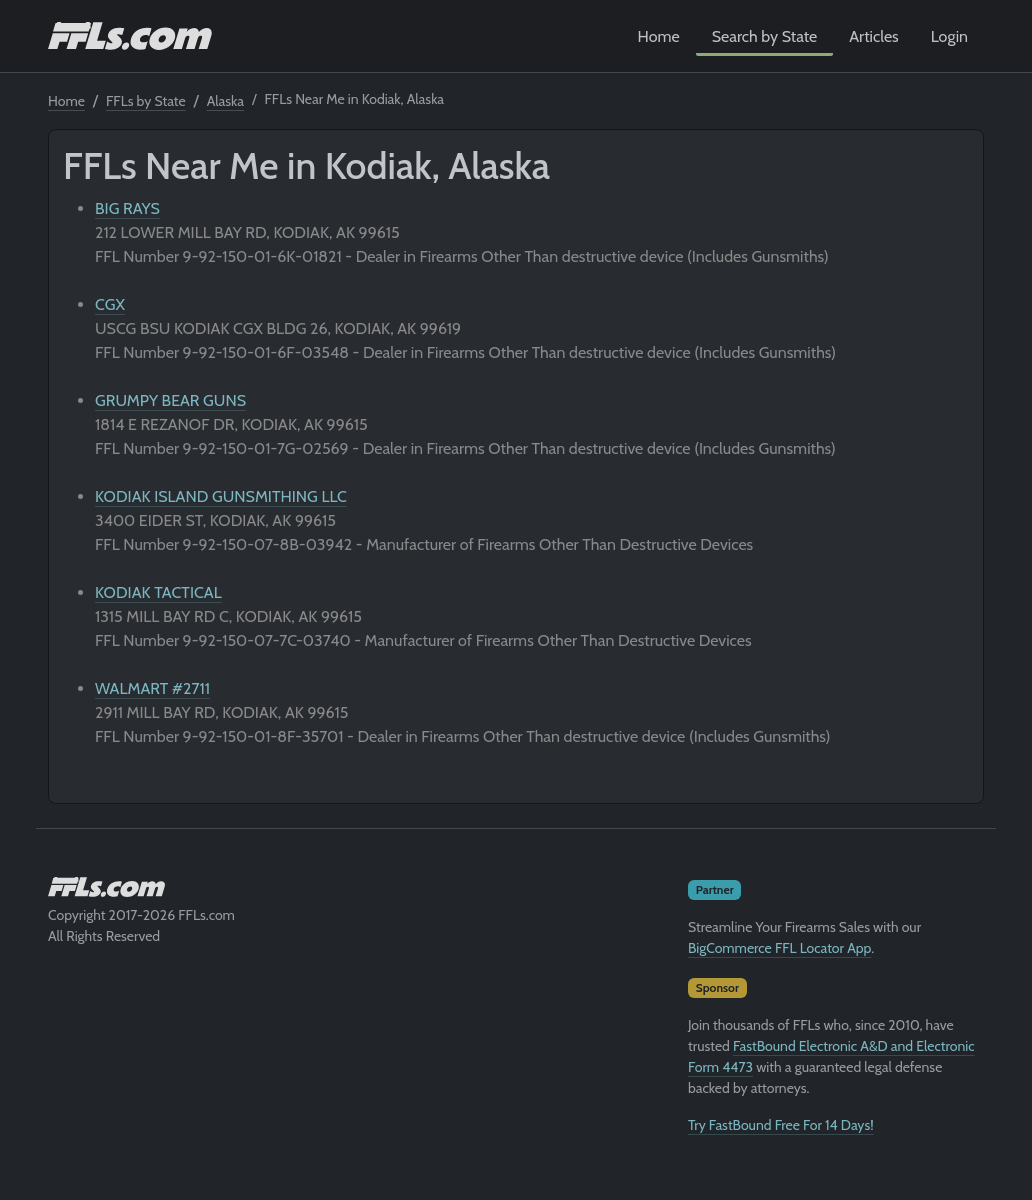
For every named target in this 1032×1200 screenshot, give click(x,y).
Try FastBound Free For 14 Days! (781, 1125)
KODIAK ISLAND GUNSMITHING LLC (221, 496)
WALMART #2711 (152, 688)
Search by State (765, 36)
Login (949, 36)
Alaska (225, 101)
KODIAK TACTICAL (158, 592)
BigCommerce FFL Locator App (779, 948)
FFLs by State (146, 101)
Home (659, 36)
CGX (110, 304)
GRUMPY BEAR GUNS (170, 400)
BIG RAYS (127, 208)
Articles (873, 36)
